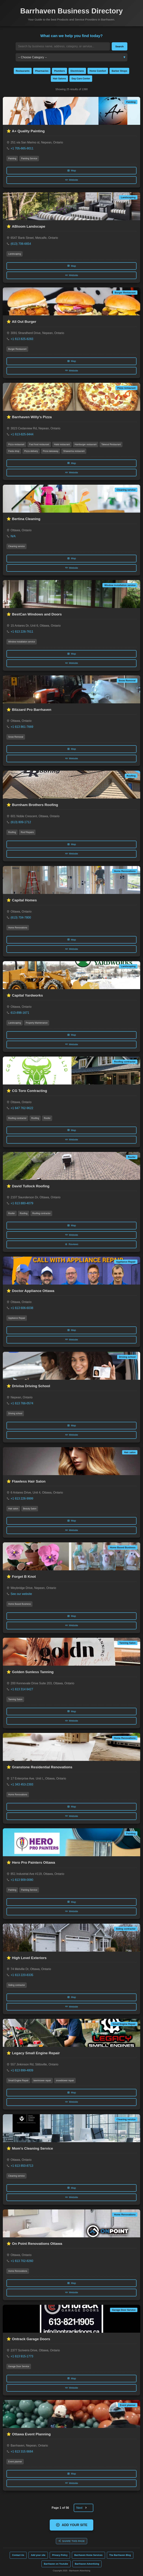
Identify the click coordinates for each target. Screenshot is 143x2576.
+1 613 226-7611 (22, 631)
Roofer (47, 1118)
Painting (12, 158)
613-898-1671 (20, 1012)
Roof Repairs (27, 832)
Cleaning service (16, 546)
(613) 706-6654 (21, 243)
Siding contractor (16, 1985)
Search (119, 46)
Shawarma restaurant (74, 451)
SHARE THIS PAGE (71, 2540)
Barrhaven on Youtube (56, 2564)
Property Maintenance (36, 1023)
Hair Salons (59, 78)
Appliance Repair (16, 1318)
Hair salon (13, 1508)
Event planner (15, 2461)
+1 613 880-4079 (22, 1203)
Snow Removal (15, 737)
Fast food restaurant (39, 444)
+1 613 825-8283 (22, 339)
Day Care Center (81, 78)
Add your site (38, 2555)
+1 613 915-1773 (22, 2356)
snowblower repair (65, 2080)
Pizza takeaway (50, 451)
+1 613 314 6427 (22, 1689)
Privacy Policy (60, 2555)
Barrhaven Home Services (88, 2555)
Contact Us (18, 2555)
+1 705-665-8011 (22, 148)
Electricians (77, 70)
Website (71, 179)
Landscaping (14, 254)
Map (71, 170)
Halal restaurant (62, 444)
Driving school (15, 1413)
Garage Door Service (18, 2366)
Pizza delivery (31, 451)
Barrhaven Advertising (87, 2564)
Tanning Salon (15, 1699)
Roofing (12, 832)
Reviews (71, 1244)
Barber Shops (119, 70)
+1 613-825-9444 (22, 434)
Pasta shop (13, 451)
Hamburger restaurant (85, 444)
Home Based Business (19, 1604)
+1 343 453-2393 (22, 1784)
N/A (13, 536)
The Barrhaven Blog (120, 2555)
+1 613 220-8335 (22, 1975)
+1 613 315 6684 (22, 2451)
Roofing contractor (17, 1118)
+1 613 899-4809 (22, 2070)
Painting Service (29, 158)
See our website (21, 1593)
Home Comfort (98, 70)
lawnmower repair (42, 2080)
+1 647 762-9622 (22, 1108)
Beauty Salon (29, 1508)
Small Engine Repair (18, 2080)
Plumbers (59, 70)
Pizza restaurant (16, 444)
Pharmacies (42, 70)
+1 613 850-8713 (22, 2165)
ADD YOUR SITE (72, 2524)
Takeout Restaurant (111, 444)
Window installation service (21, 641)
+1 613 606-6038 (22, 1308)
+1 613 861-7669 (22, 726)
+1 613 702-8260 (22, 2260)
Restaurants (23, 70)
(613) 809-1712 (21, 822)
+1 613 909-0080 (22, 1879)
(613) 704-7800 (21, 917)
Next (83, 2508)
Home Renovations (17, 927)
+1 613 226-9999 (22, 1498)
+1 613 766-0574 (22, 1403)
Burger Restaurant (17, 349)
